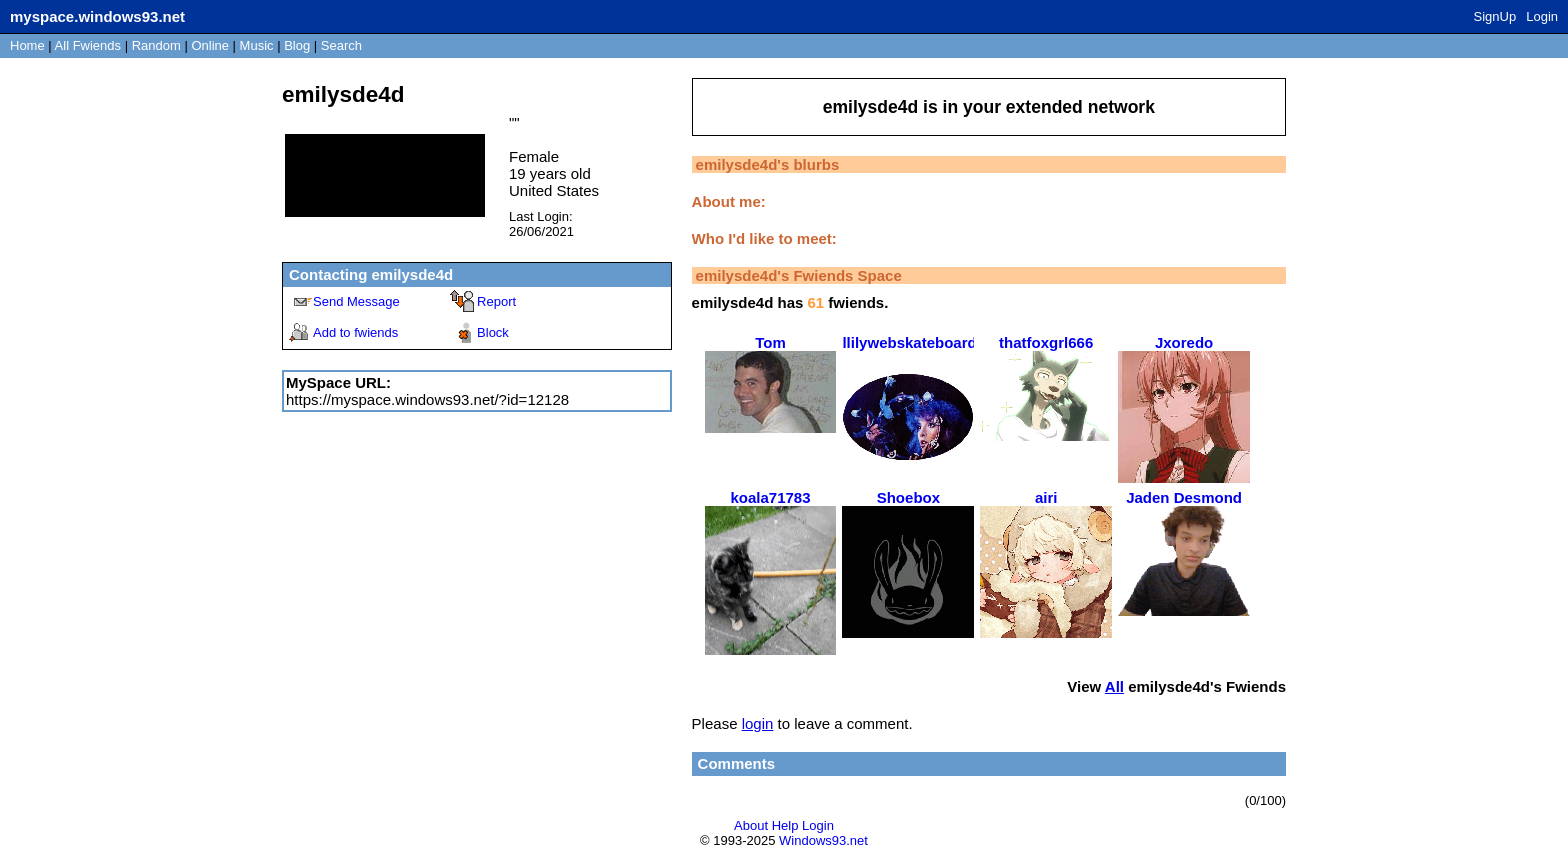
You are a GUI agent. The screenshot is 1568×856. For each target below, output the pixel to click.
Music (257, 45)
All (88, 45)
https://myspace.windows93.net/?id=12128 (427, 399)
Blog (297, 45)
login (758, 723)
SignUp (1495, 16)
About (751, 825)
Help (785, 825)
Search (341, 45)
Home (27, 45)
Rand (156, 45)
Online (210, 45)
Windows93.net (823, 840)
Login (1542, 16)
